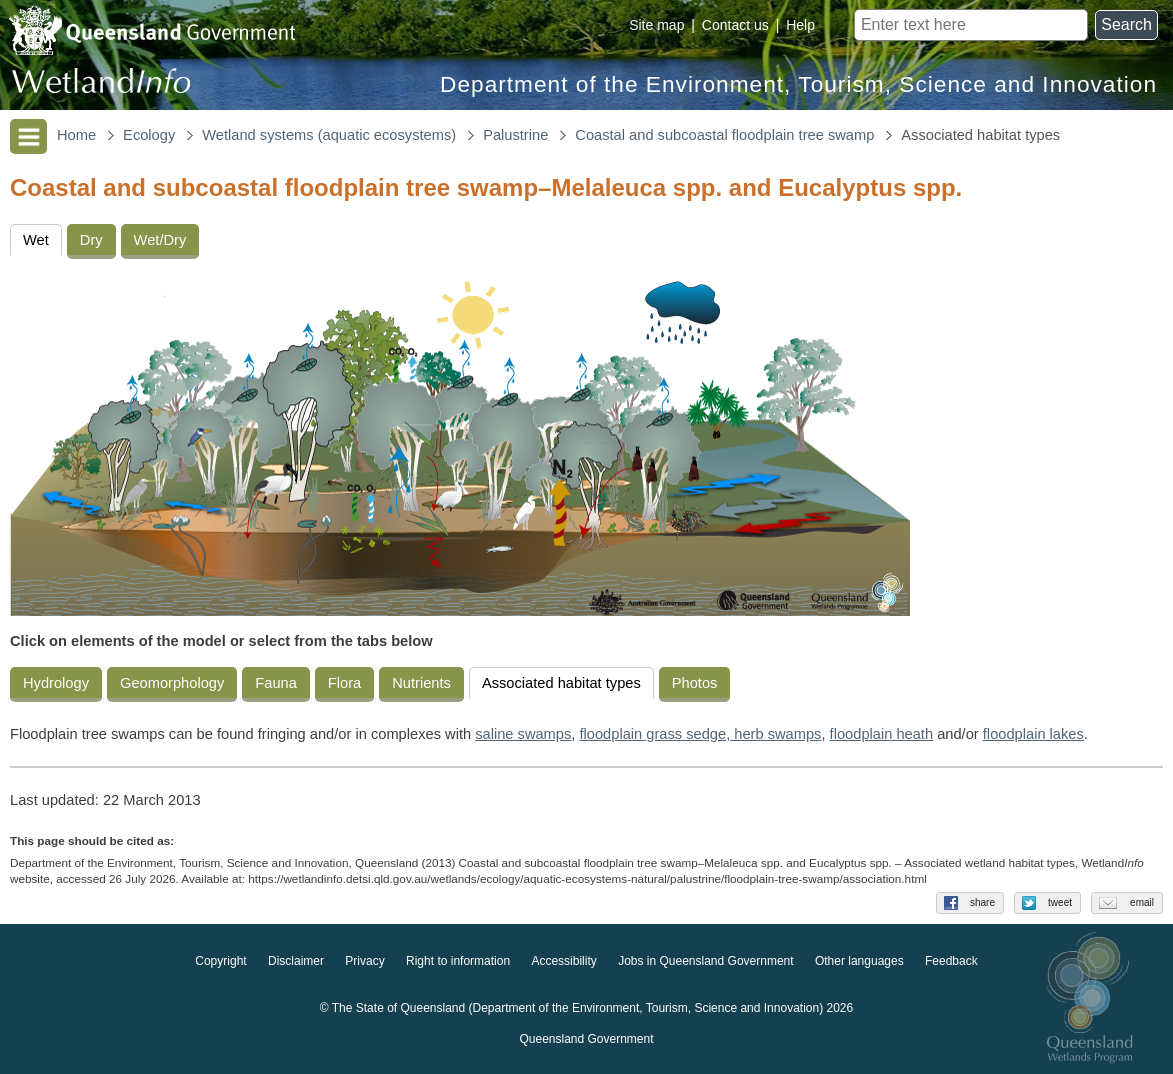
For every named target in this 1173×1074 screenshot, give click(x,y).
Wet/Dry (160, 240)
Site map (656, 25)
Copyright (220, 962)
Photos (695, 683)
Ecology (149, 135)
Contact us (735, 25)
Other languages (859, 962)
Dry (91, 240)
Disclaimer (296, 962)
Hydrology (56, 683)
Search (1126, 24)
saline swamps (523, 734)
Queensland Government (586, 1040)
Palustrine (515, 135)
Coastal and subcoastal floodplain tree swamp (724, 135)
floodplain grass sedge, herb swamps (700, 734)
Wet (36, 240)
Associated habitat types (561, 683)
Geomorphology (172, 683)
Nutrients (421, 683)
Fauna (276, 683)
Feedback (951, 962)
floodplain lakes (1033, 734)
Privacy (364, 962)
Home (76, 135)
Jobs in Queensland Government (705, 962)
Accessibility (563, 962)
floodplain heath (882, 734)
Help (800, 25)
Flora (344, 683)
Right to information (458, 962)
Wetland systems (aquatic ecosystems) (329, 135)
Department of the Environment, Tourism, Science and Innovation (798, 84)
